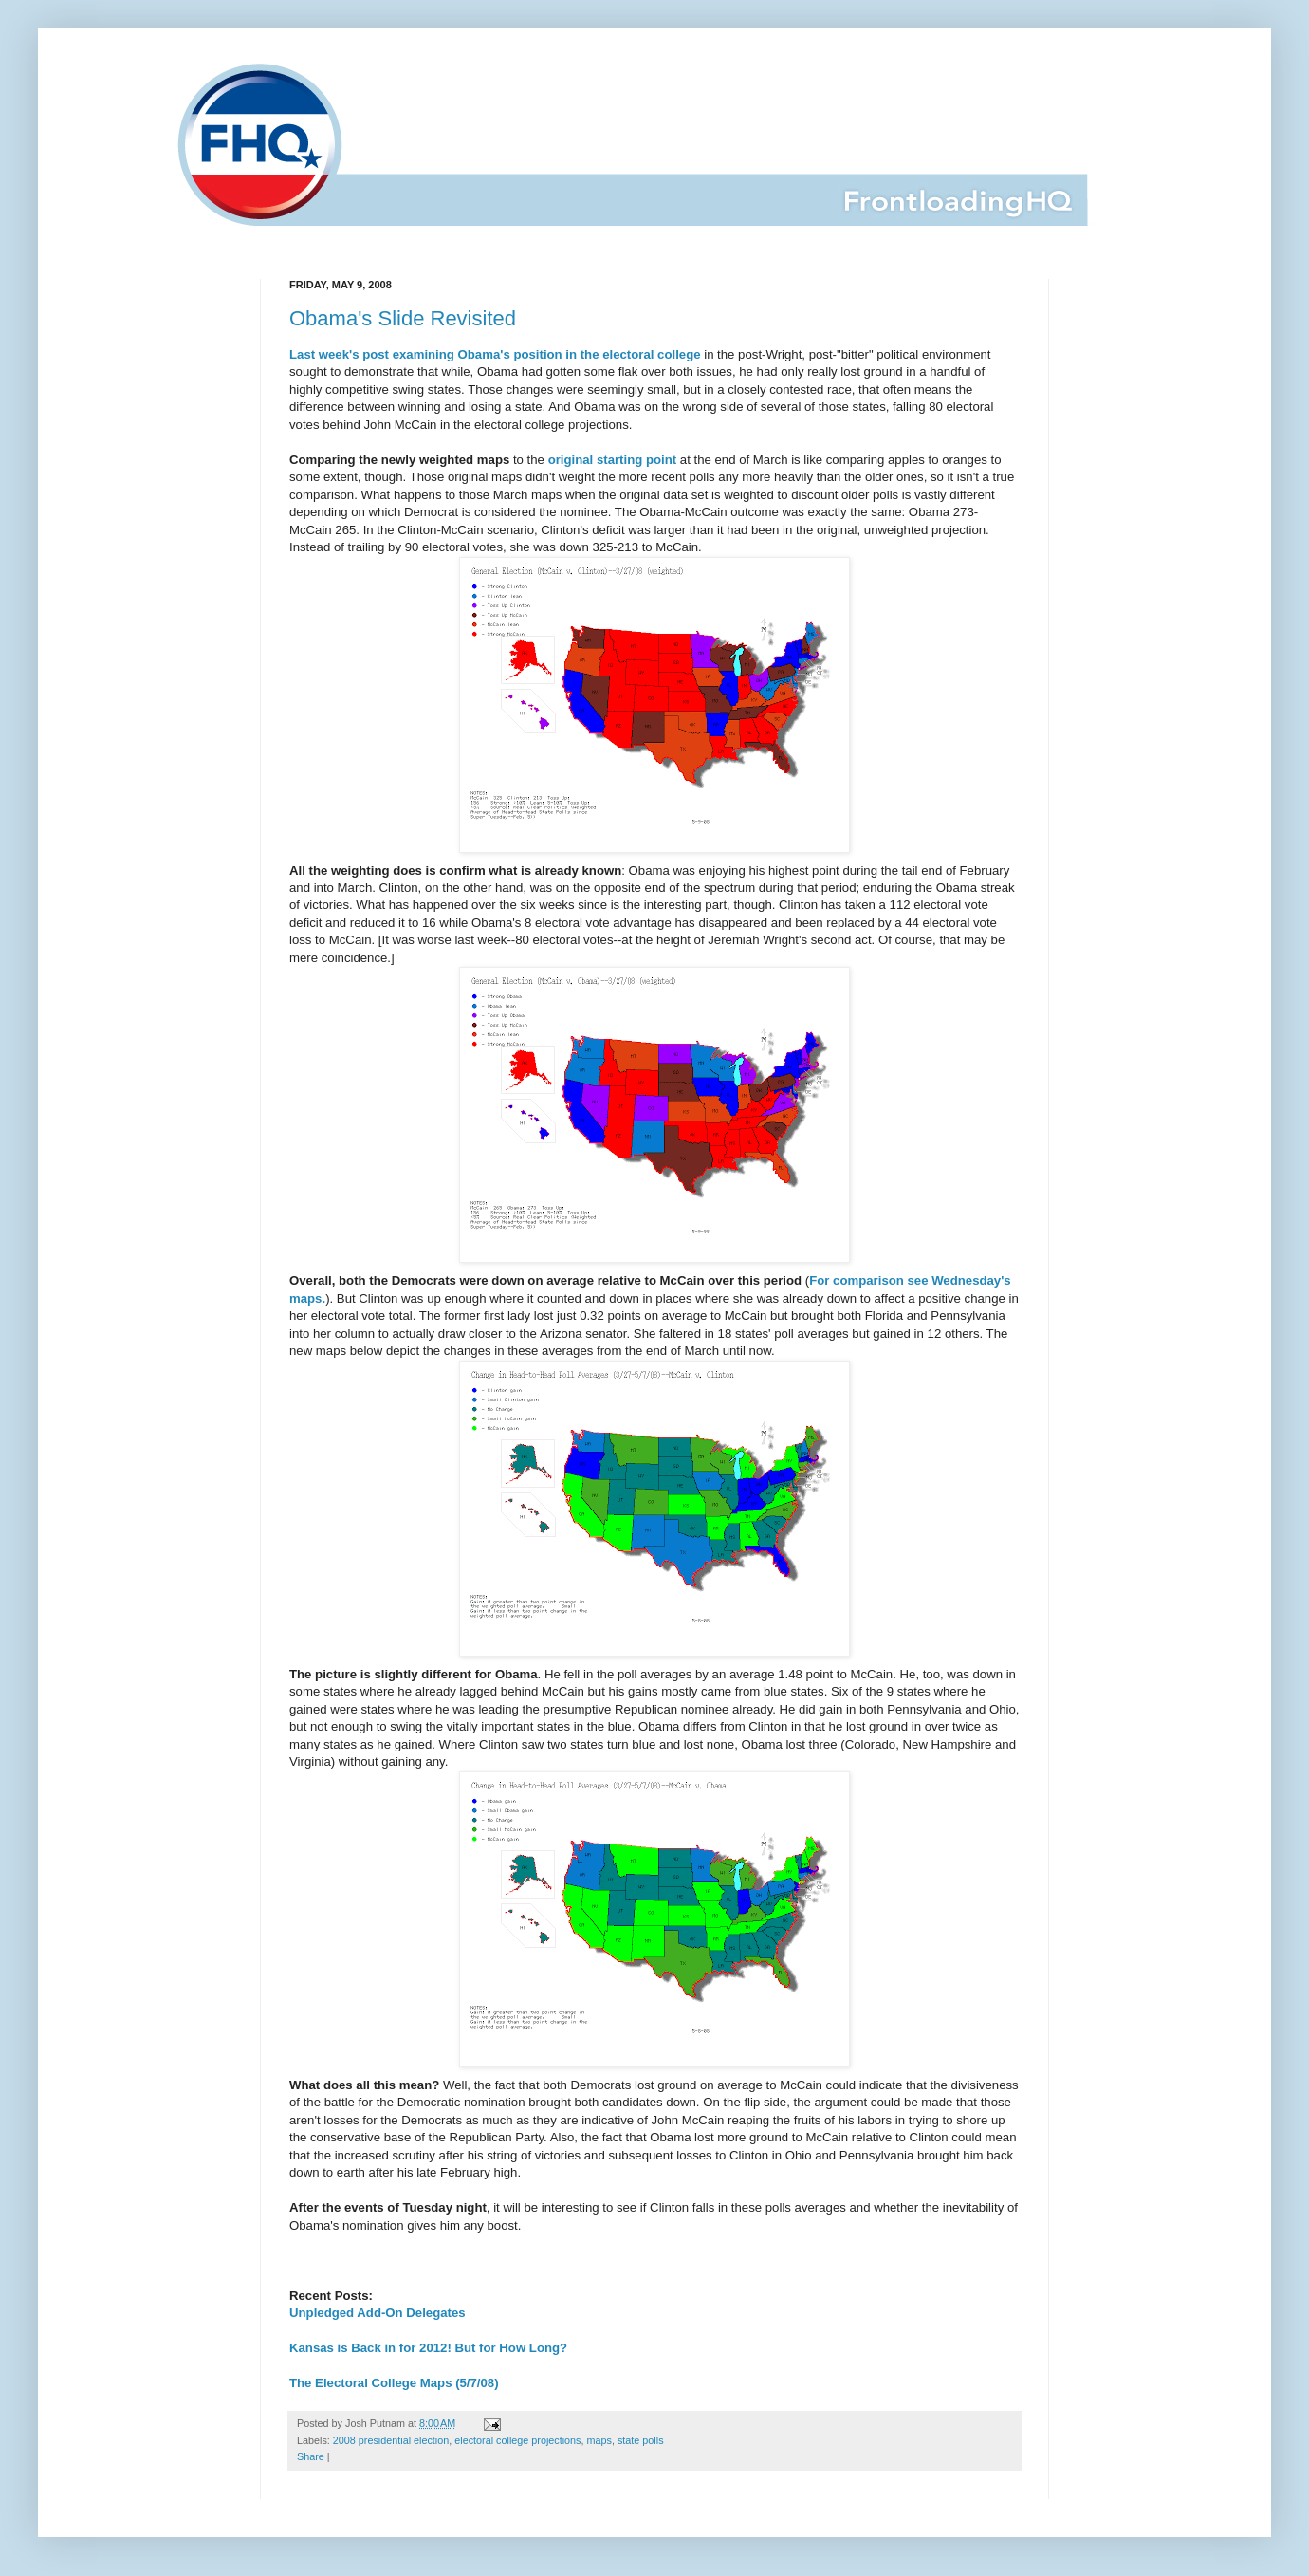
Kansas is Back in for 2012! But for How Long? (428, 2348)
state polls (641, 2440)
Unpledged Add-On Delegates (377, 2313)
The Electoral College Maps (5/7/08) (394, 2383)
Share (310, 2456)
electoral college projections (517, 2440)
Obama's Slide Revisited (402, 318)
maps (599, 2440)
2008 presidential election (391, 2440)
